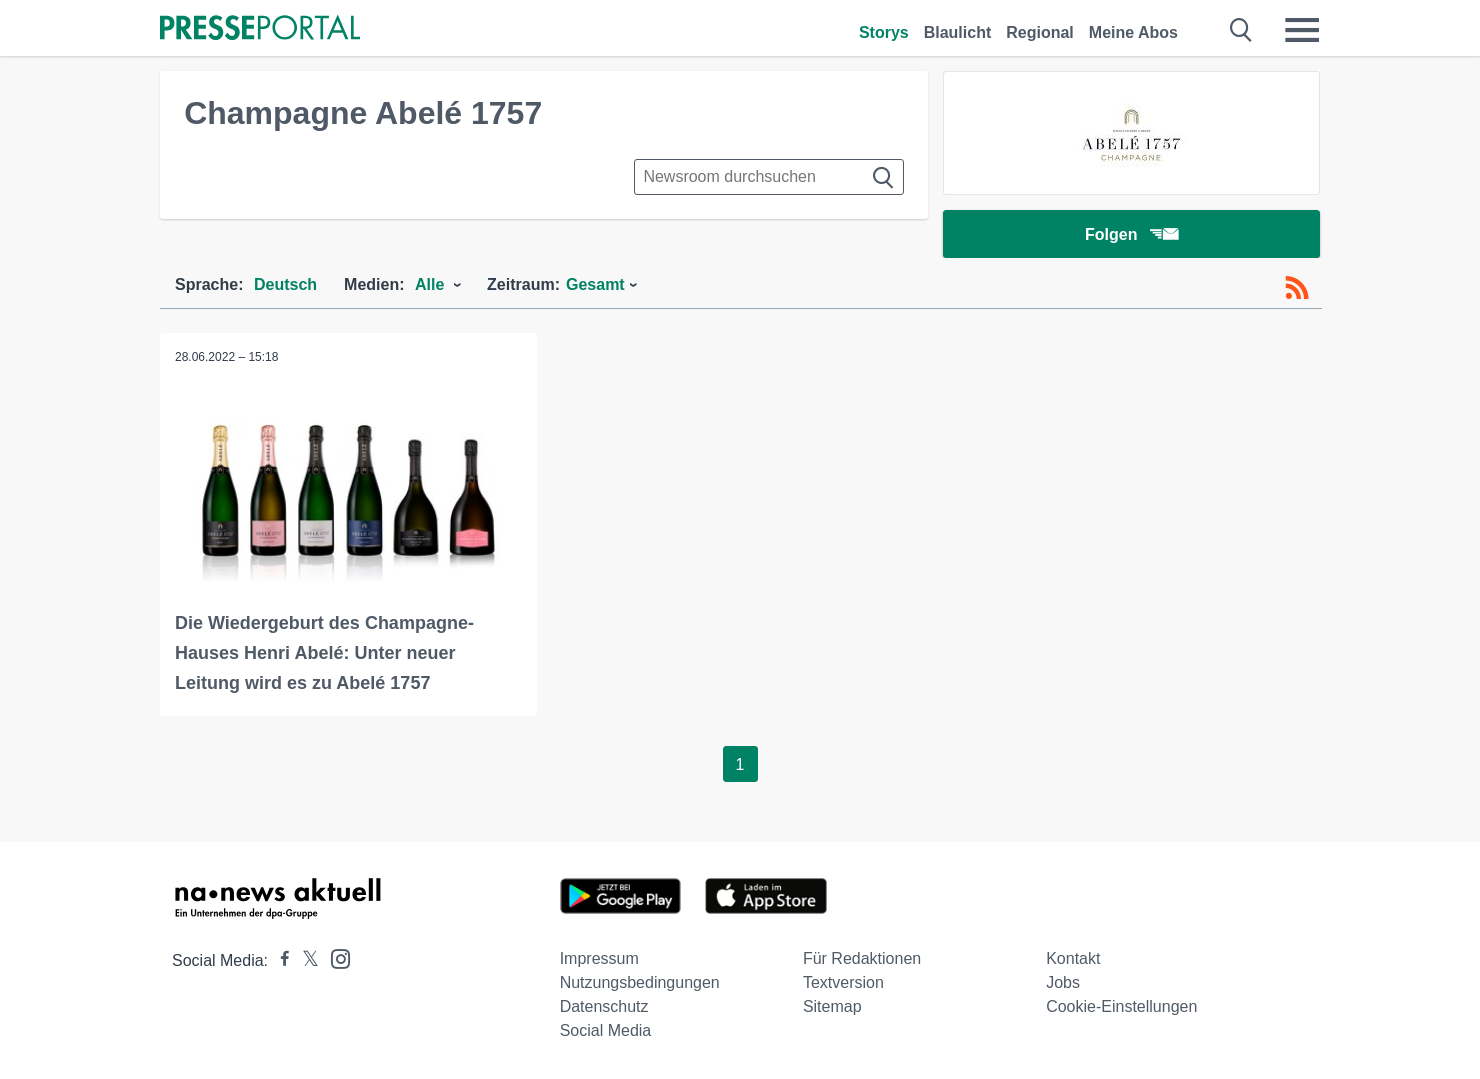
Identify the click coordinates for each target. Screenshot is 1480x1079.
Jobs (1063, 982)
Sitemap (832, 1006)
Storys (884, 32)
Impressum (599, 958)
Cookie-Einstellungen (1121, 1006)
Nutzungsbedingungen (640, 982)
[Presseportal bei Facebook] (279, 960)
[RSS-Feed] (1297, 288)
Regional (1040, 32)
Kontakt (1073, 958)
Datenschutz (604, 1006)
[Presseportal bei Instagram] (334, 957)
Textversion (843, 982)
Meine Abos (1133, 32)
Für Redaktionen (862, 958)
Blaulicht (958, 32)
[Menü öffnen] (1302, 30)
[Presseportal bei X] (304, 960)
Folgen (1131, 234)
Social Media (606, 1030)
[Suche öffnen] (1241, 30)
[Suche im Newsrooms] (769, 177)
